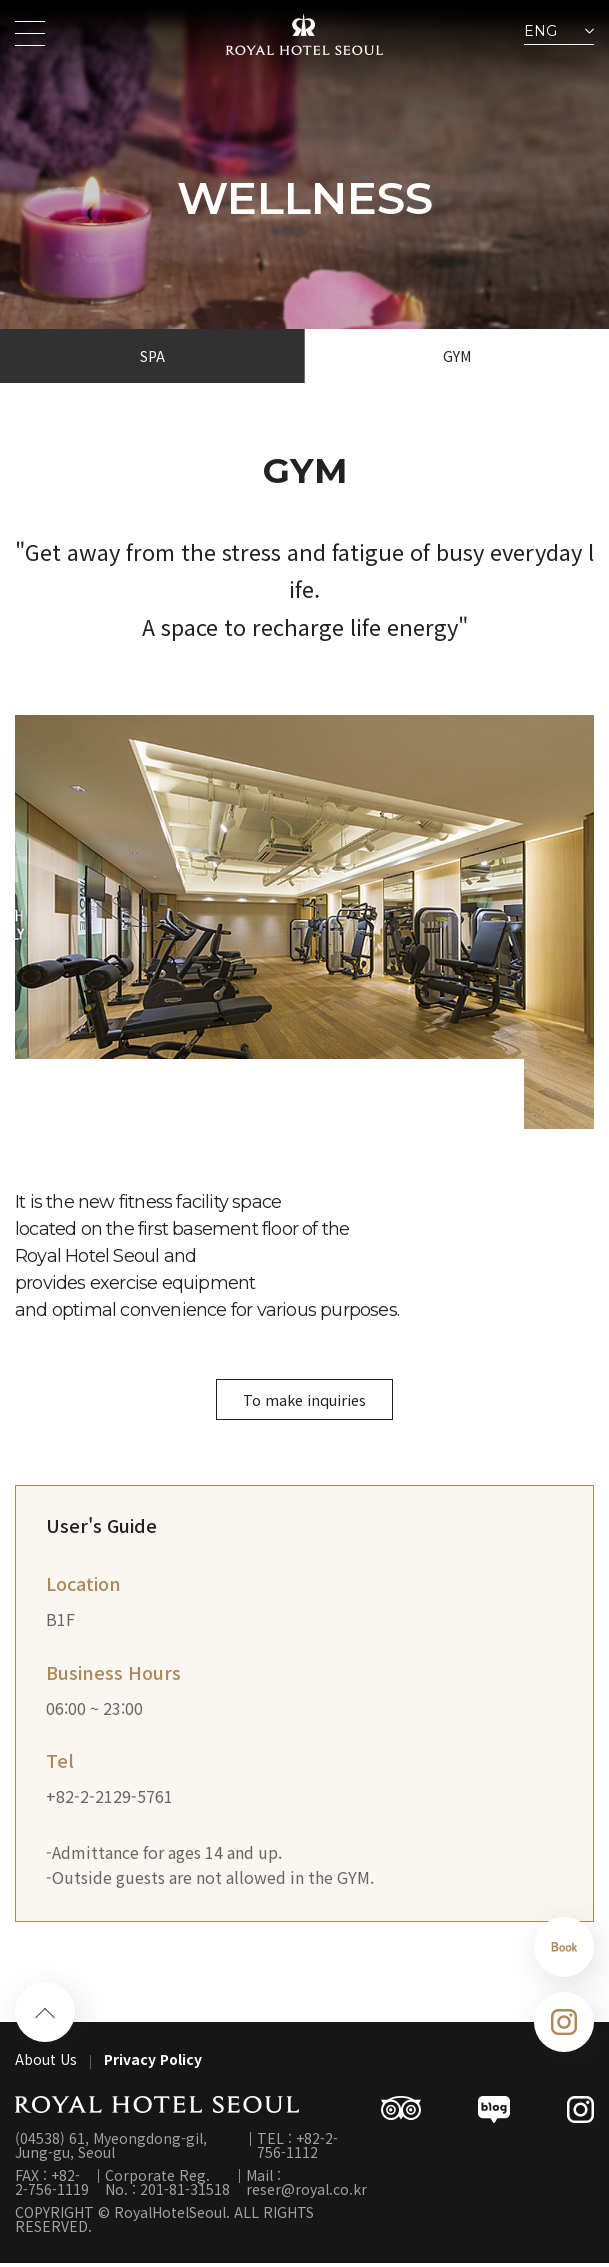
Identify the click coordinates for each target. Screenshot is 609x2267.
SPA (152, 356)
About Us (46, 2063)
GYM (457, 356)
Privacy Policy (153, 2063)
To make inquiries (304, 1401)
